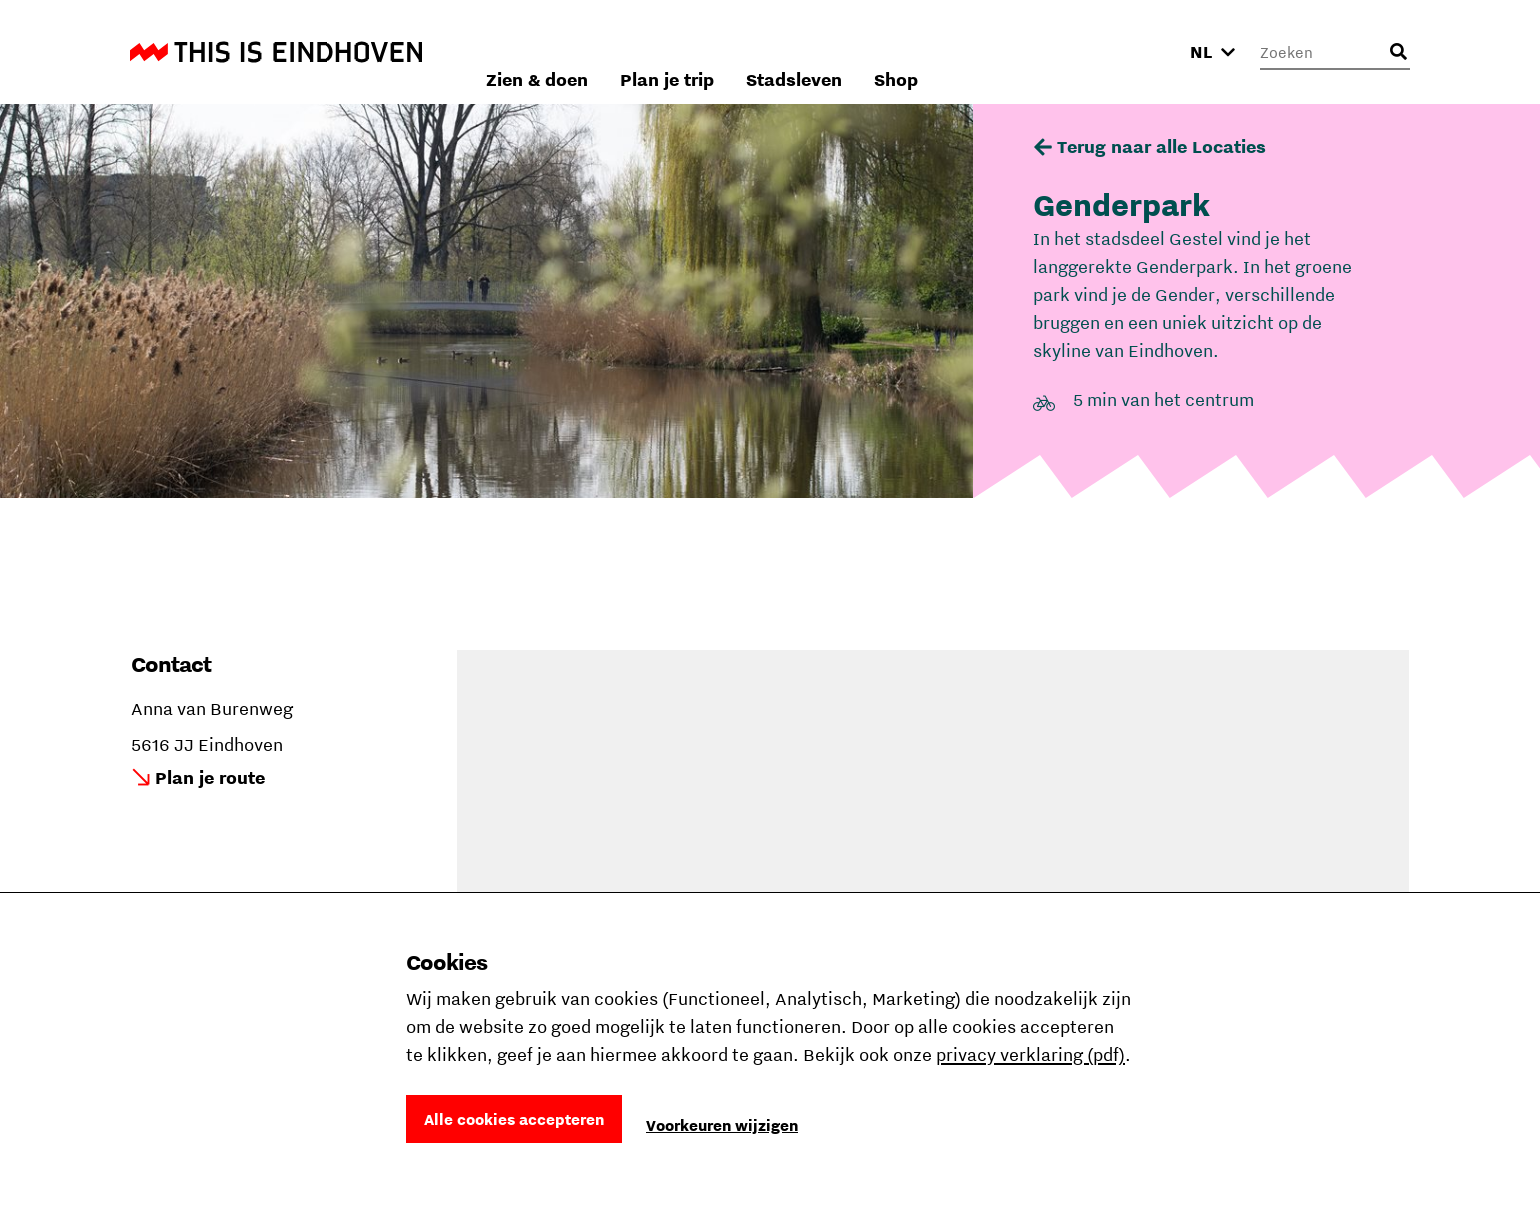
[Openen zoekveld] (1398, 52)
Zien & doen (769, 51)
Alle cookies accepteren (514, 1119)
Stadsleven (1026, 51)
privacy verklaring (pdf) (1030, 1054)
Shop (1128, 51)
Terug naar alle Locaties (1161, 146)
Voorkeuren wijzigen (722, 1125)
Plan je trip (899, 51)
